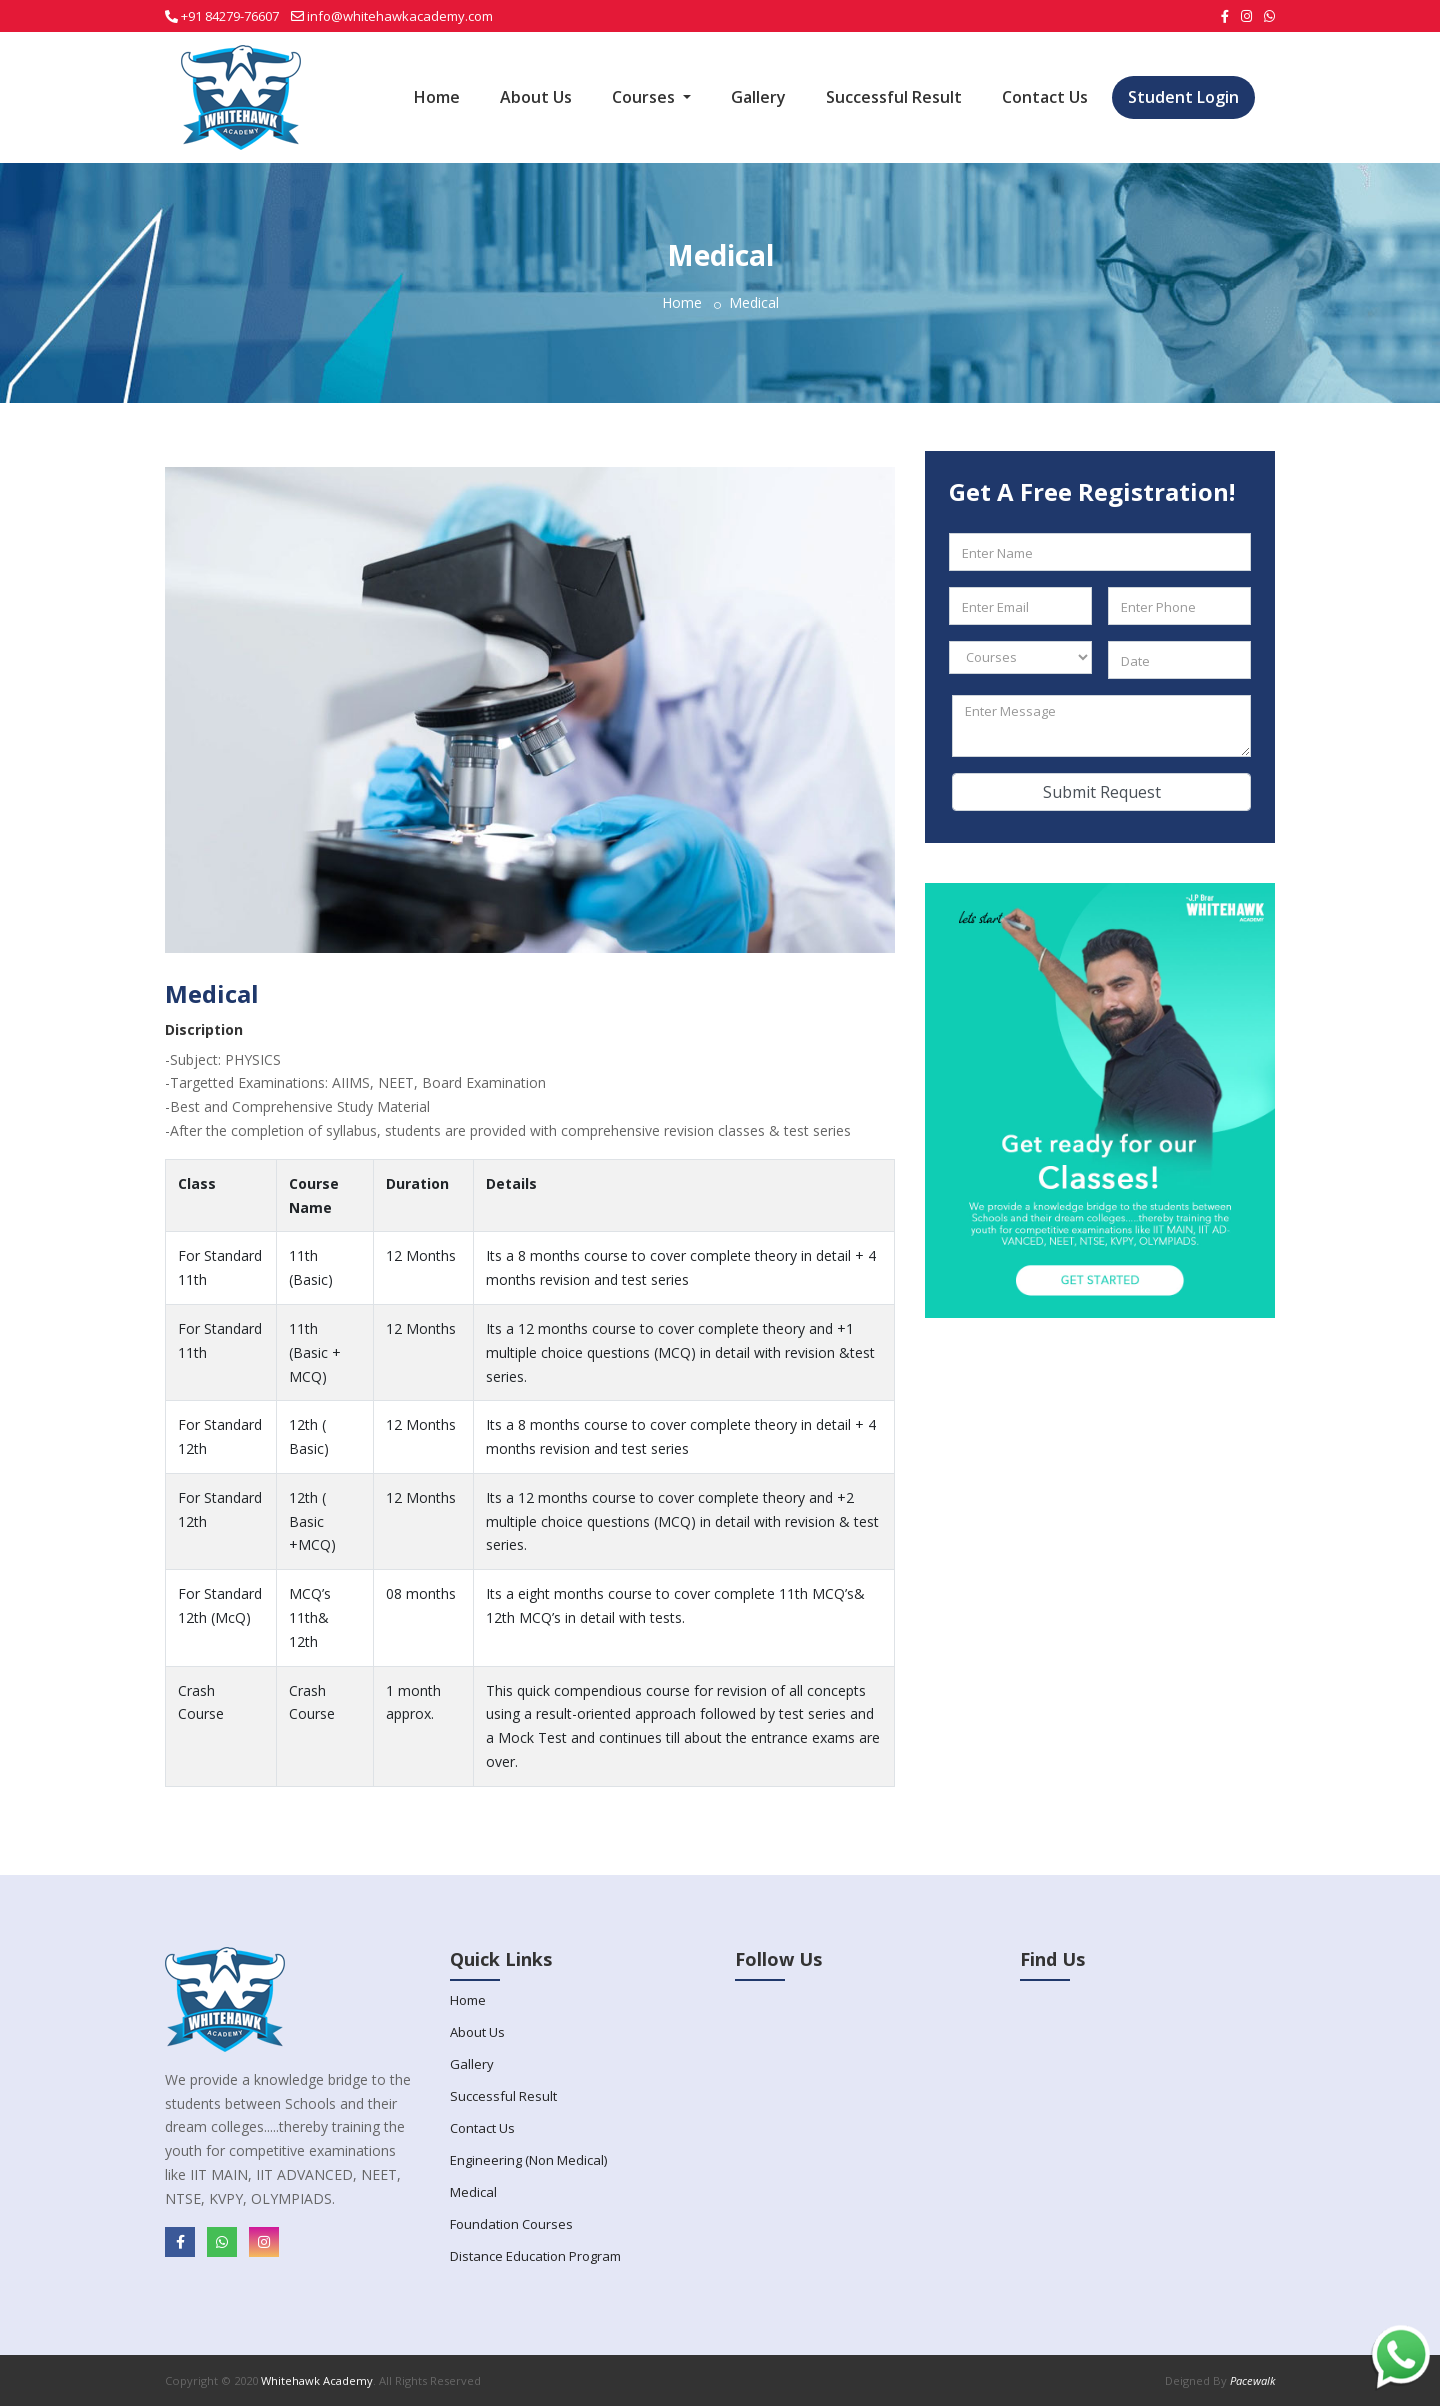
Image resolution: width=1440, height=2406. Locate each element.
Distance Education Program (535, 2256)
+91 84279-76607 (230, 16)
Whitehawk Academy (317, 2380)
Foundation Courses (511, 2224)
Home (437, 97)
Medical (473, 2192)
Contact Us (1045, 97)
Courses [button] (645, 97)
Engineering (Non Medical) (528, 2160)
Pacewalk (1252, 2380)
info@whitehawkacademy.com (400, 16)
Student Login (1183, 97)
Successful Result (894, 97)
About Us (536, 97)
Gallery (758, 97)
